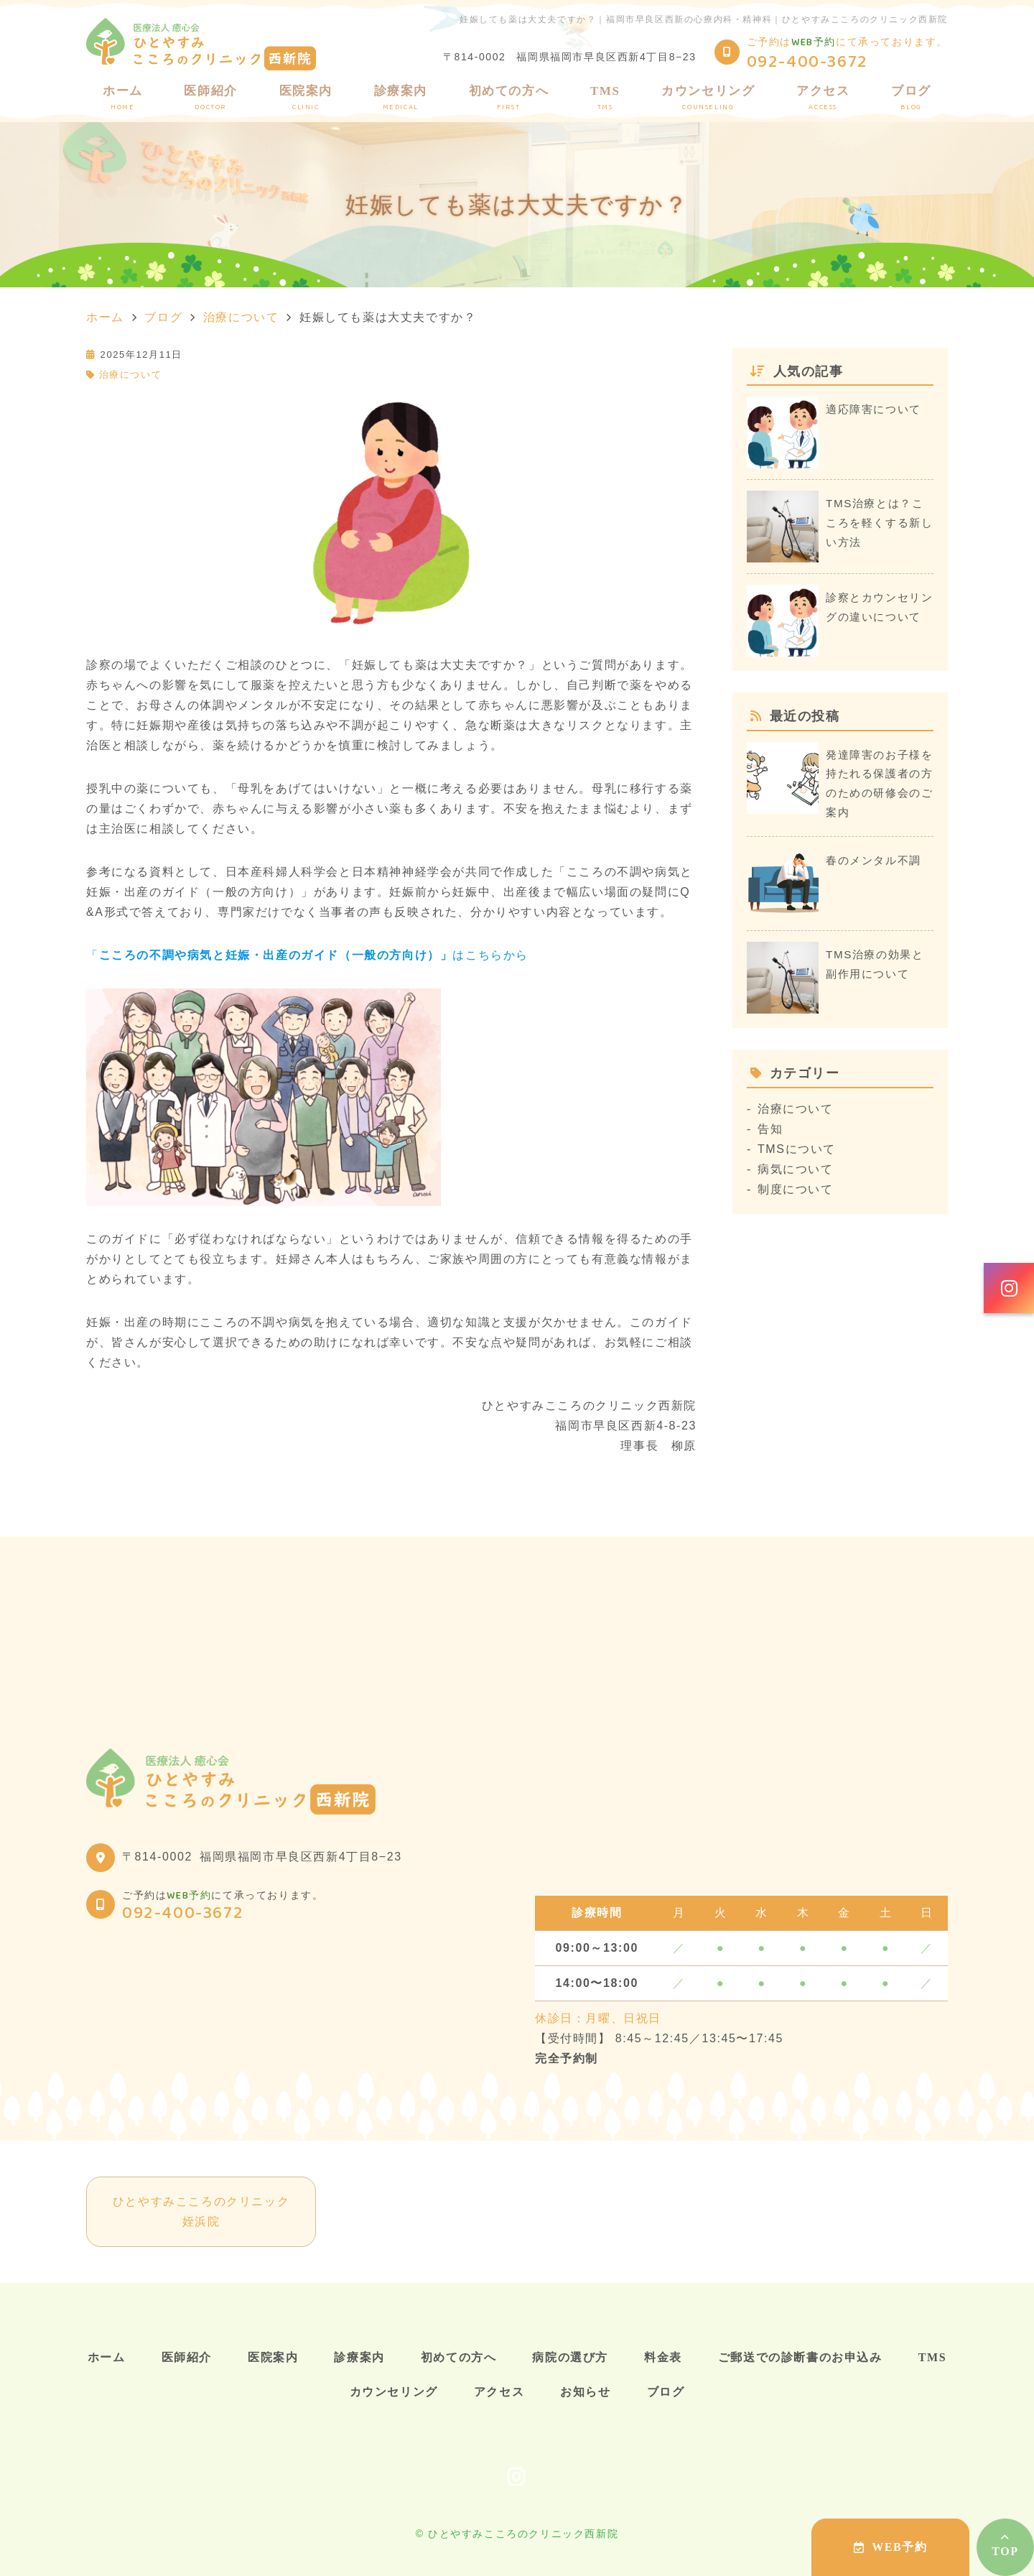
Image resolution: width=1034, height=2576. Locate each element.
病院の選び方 (570, 2357)
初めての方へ (509, 98)
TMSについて (797, 1149)
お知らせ (585, 2392)
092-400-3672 (182, 1913)
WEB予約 (891, 2547)
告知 (770, 1129)
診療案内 (400, 98)
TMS (605, 98)
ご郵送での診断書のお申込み (800, 2357)
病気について (796, 1169)
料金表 (663, 2357)
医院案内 (305, 98)
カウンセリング (708, 98)
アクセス (822, 98)
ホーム (123, 98)
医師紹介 (210, 98)
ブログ (911, 98)
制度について (796, 1189)
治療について (130, 374)
